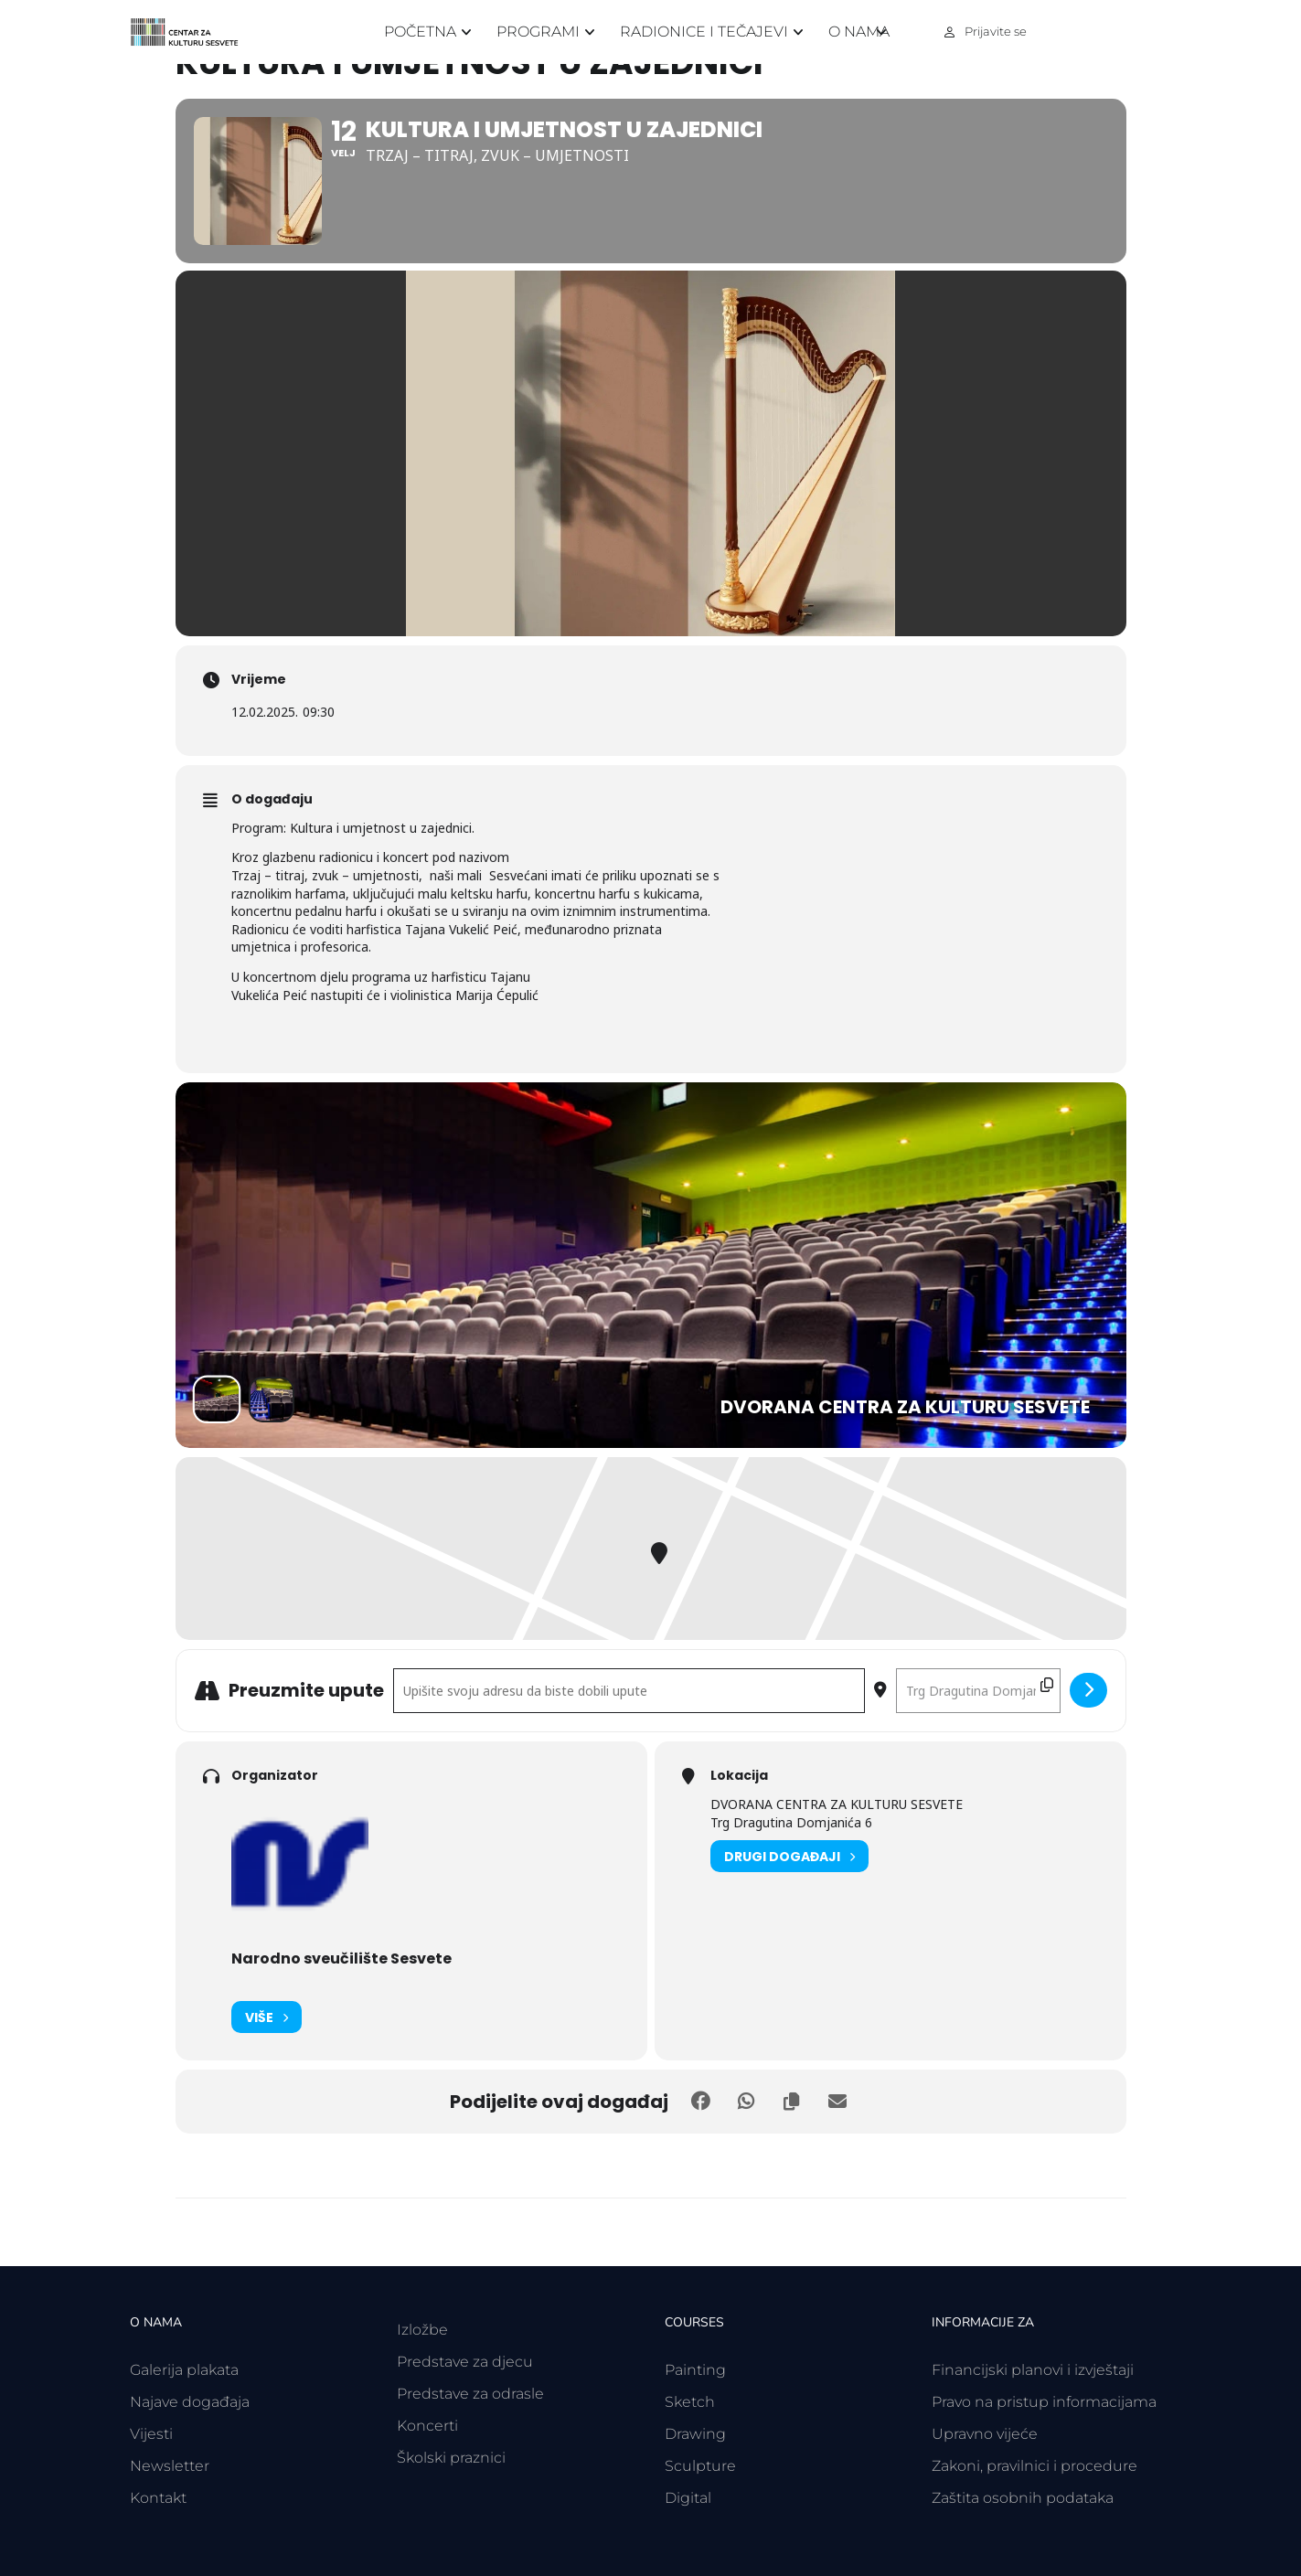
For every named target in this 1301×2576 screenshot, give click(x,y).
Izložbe (422, 2329)
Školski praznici (451, 2457)
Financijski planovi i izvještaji (1033, 2370)
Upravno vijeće (985, 2434)
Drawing (695, 2434)
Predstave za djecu (465, 2361)
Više (266, 2017)
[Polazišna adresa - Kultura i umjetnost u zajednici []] (629, 1690)
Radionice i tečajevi (704, 31)
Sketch (690, 2402)
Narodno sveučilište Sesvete (341, 1958)
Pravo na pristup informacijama (1044, 2402)
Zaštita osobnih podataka (1023, 2498)
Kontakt (158, 2498)
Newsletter (169, 2466)
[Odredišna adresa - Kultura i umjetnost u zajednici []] (978, 1690)
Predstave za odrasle (470, 2393)
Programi (538, 31)
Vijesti (151, 2434)
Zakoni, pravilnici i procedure (1034, 2466)
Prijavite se (996, 31)
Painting (695, 2370)
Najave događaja (190, 2402)
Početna (420, 31)
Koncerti (427, 2425)
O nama (859, 31)
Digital (688, 2498)
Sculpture (700, 2466)
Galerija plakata (184, 2370)
